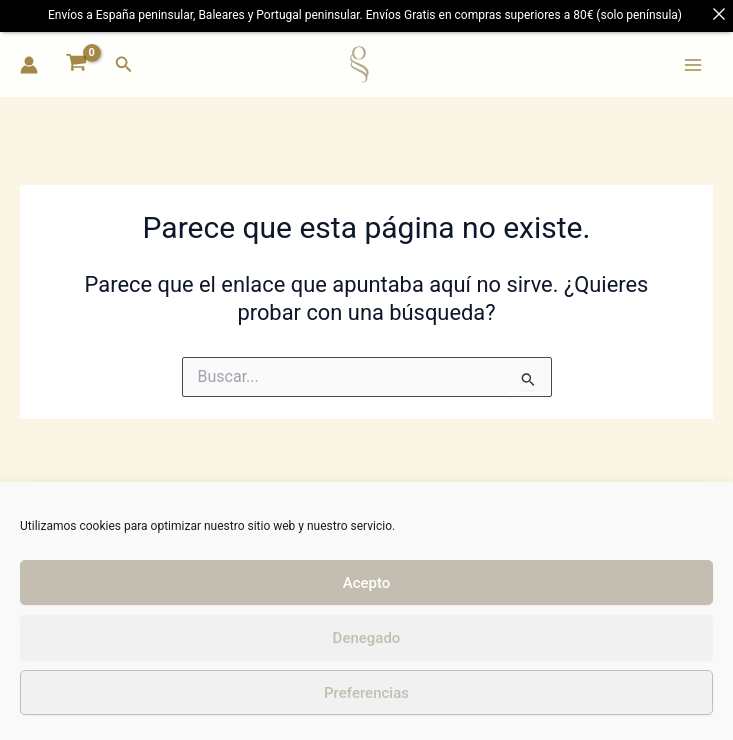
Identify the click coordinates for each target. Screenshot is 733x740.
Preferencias (366, 693)
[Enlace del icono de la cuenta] (29, 65)
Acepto (367, 583)
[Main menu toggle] (693, 64)
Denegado (367, 638)
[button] (124, 64)
